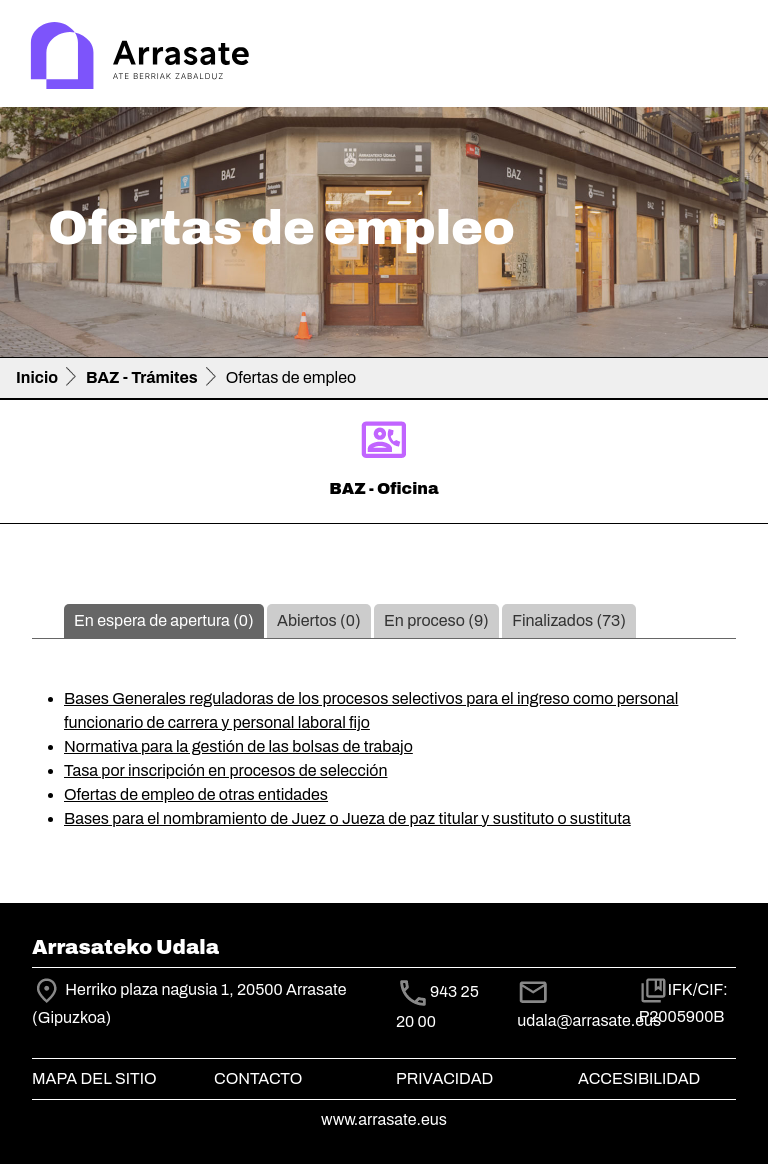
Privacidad (444, 1078)
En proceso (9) (436, 620)
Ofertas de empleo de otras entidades (196, 794)
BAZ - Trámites (142, 377)
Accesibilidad (639, 1078)
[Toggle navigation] (724, 58)
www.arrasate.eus (384, 1119)
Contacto (258, 1078)
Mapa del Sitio (94, 1078)
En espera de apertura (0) (164, 620)
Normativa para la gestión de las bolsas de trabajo (238, 746)
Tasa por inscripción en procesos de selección (225, 770)
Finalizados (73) (569, 620)
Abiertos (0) (319, 620)
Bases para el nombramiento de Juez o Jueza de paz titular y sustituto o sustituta (347, 818)
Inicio (37, 377)
